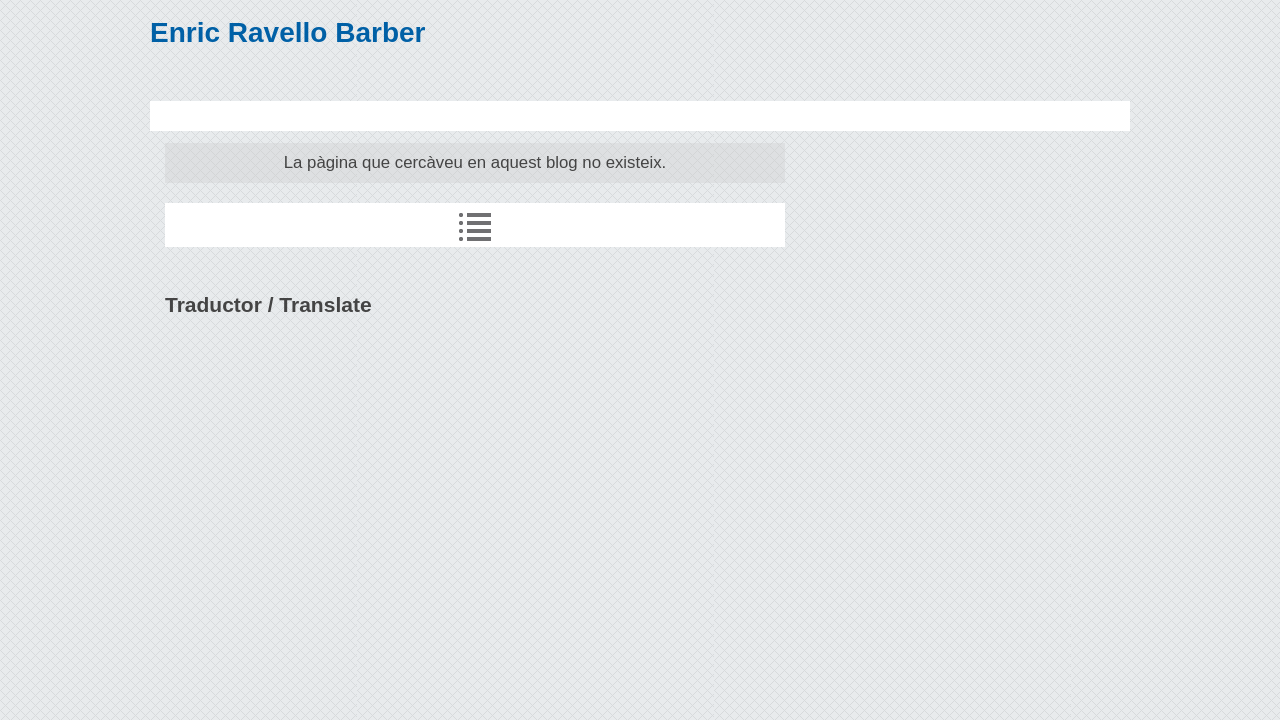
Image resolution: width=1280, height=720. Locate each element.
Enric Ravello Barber (287, 32)
